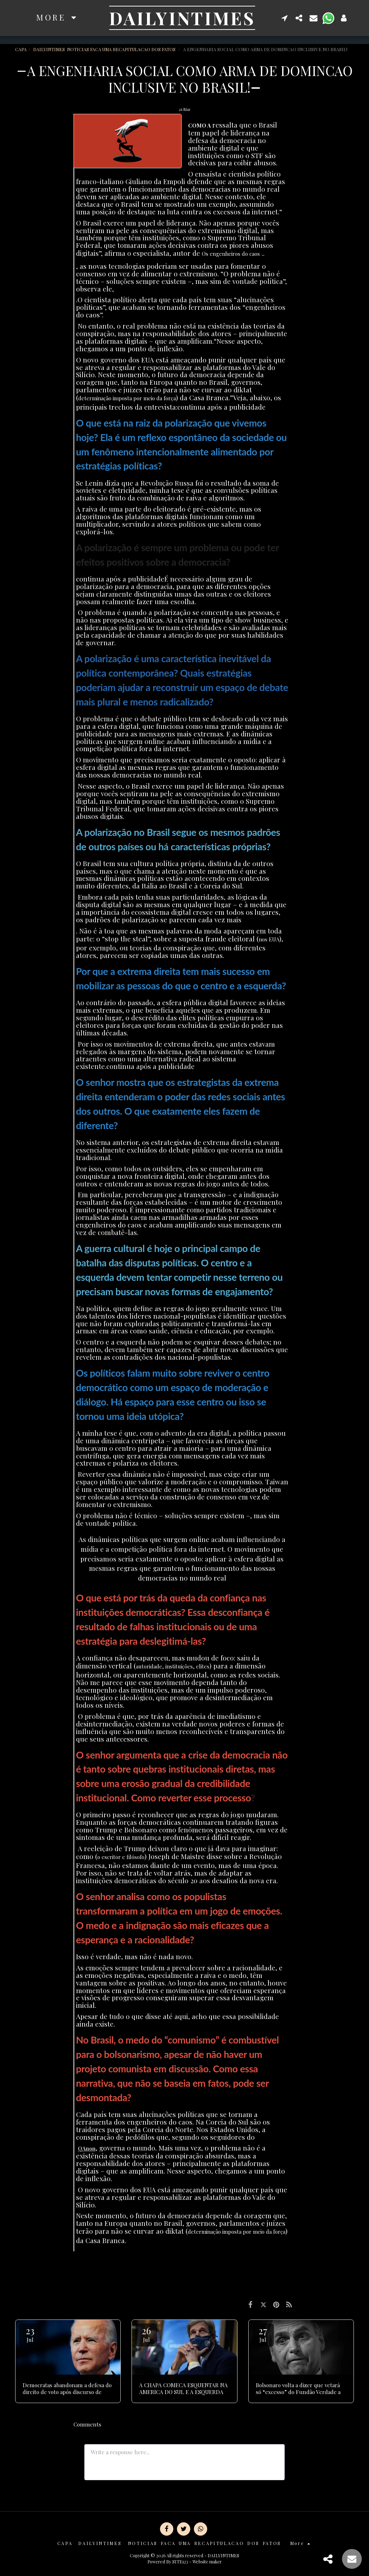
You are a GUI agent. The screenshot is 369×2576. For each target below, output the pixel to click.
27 (263, 2333)
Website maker (207, 2561)
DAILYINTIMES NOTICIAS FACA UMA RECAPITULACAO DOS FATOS (105, 49)
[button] (285, 18)
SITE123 (180, 2561)
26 (146, 2333)
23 (30, 2333)
